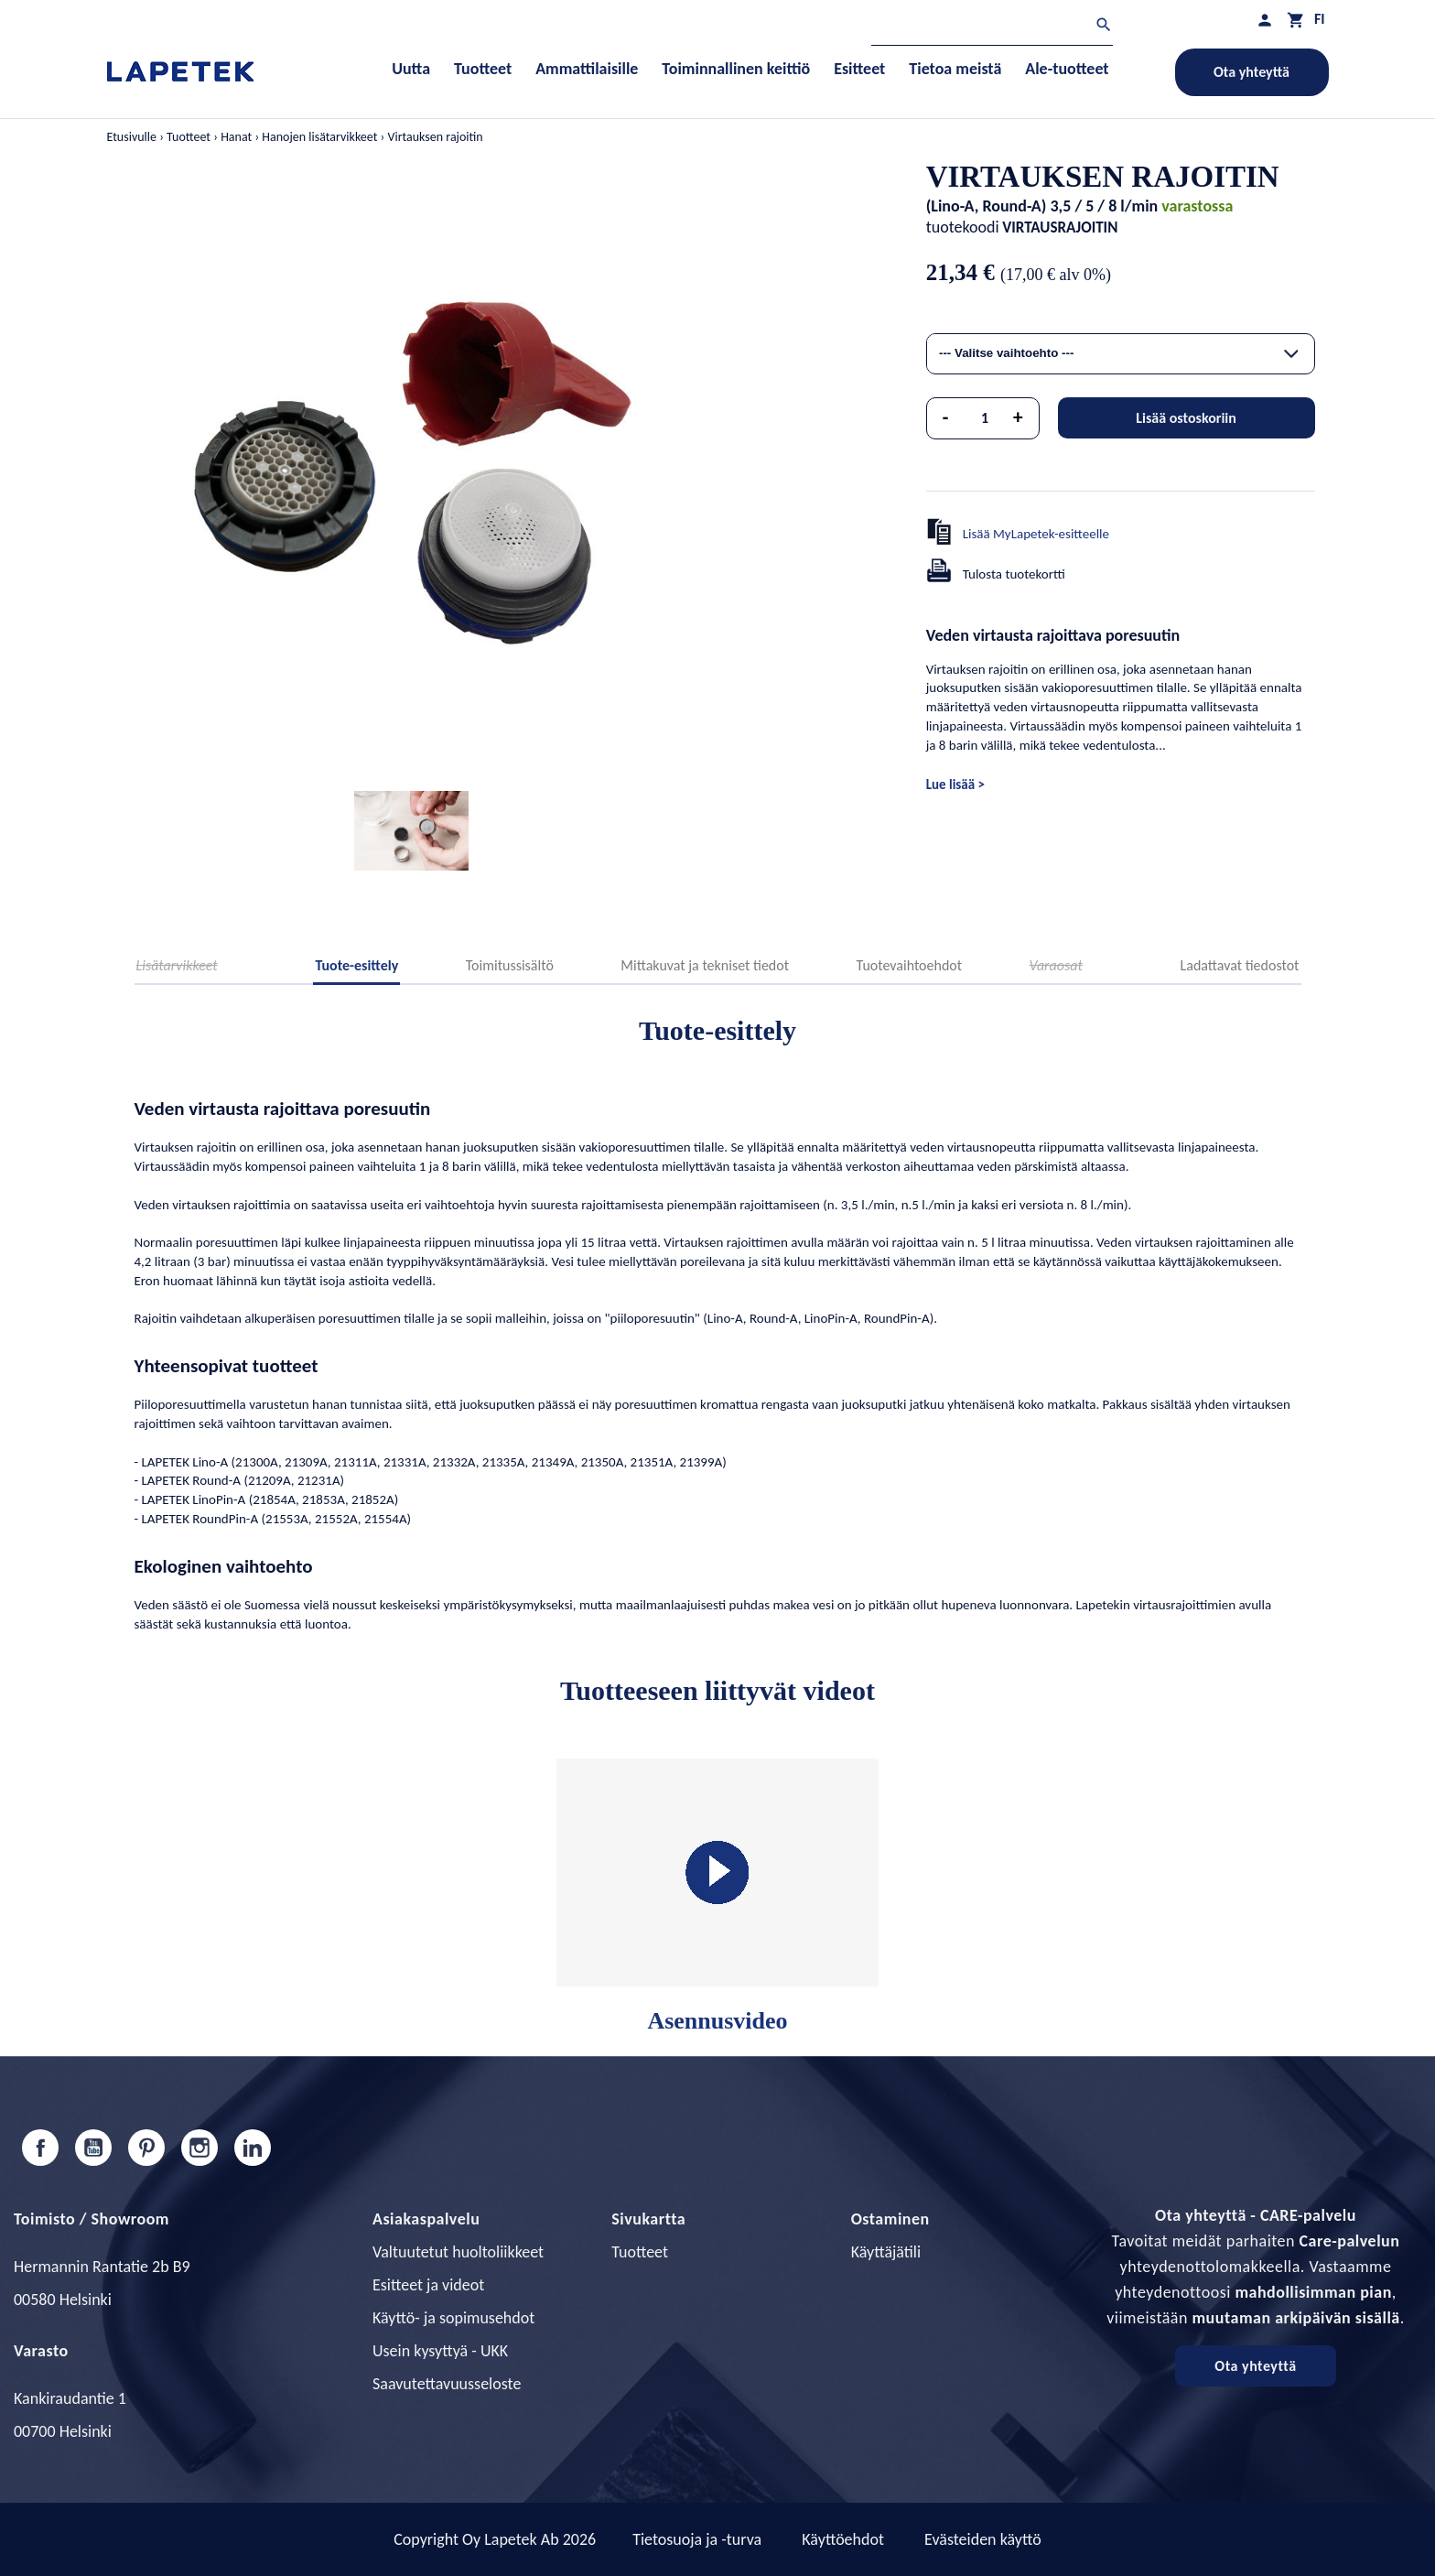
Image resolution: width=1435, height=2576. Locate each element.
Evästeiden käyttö (982, 2539)
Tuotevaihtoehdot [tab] (910, 965)
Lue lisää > (955, 784)
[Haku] (992, 27)
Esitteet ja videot (428, 2285)
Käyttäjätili (886, 2252)
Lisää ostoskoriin (1186, 418)
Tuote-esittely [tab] (356, 965)
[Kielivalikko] (1319, 19)
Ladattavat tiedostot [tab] (1240, 965)
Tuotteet (639, 2252)
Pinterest (146, 2147)
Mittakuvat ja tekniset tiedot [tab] (704, 965)
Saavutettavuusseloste (446, 2384)
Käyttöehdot (843, 2539)
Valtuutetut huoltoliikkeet (458, 2252)
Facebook (40, 2147)
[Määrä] (985, 418)
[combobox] (1120, 353)
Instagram (199, 2147)
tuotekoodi (962, 227)
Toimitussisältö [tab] (510, 965)
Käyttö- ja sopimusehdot (453, 2318)
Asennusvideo (717, 1896)
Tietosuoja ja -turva (696, 2539)
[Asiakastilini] (1265, 19)
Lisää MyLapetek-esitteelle (1036, 533)
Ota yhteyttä (1251, 72)
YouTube (93, 2147)
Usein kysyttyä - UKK (440, 2351)
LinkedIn (252, 2147)
